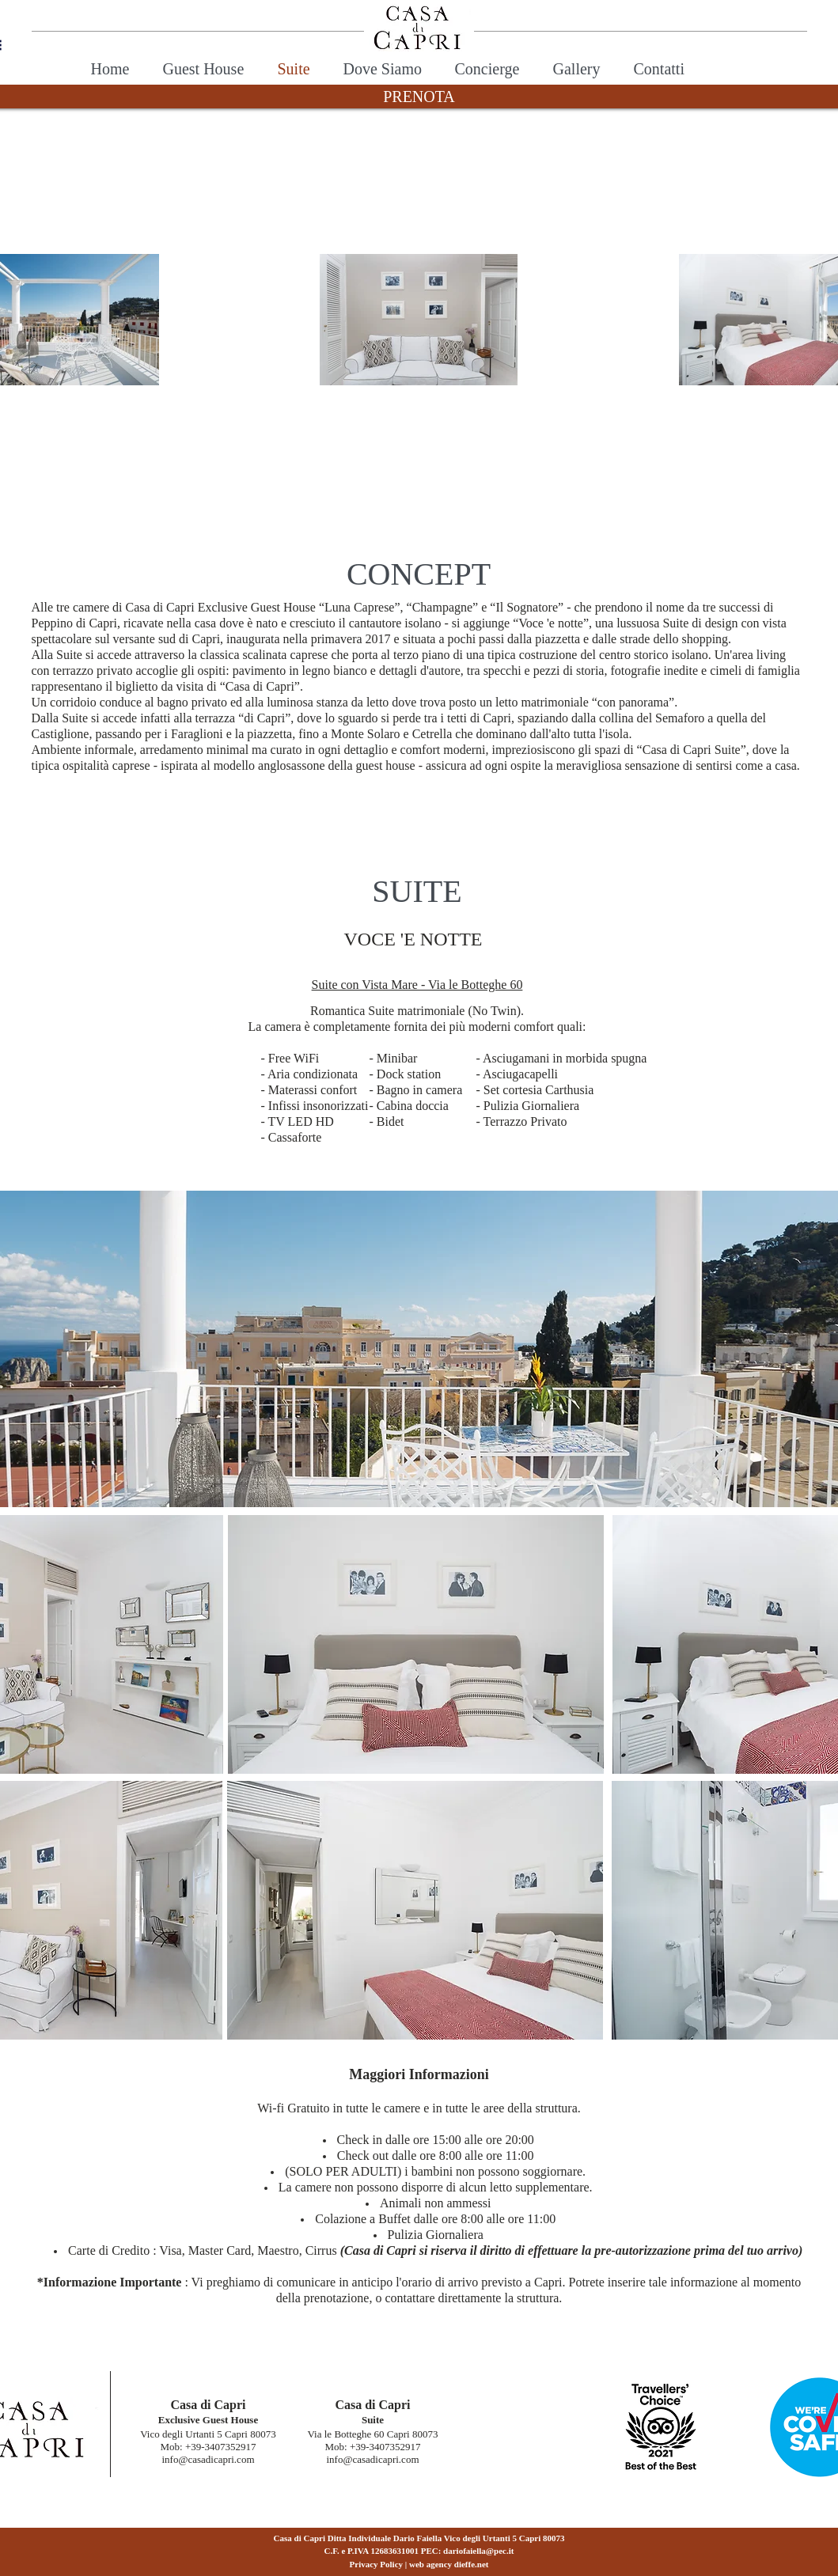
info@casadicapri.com (207, 2459)
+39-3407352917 (220, 2447)
